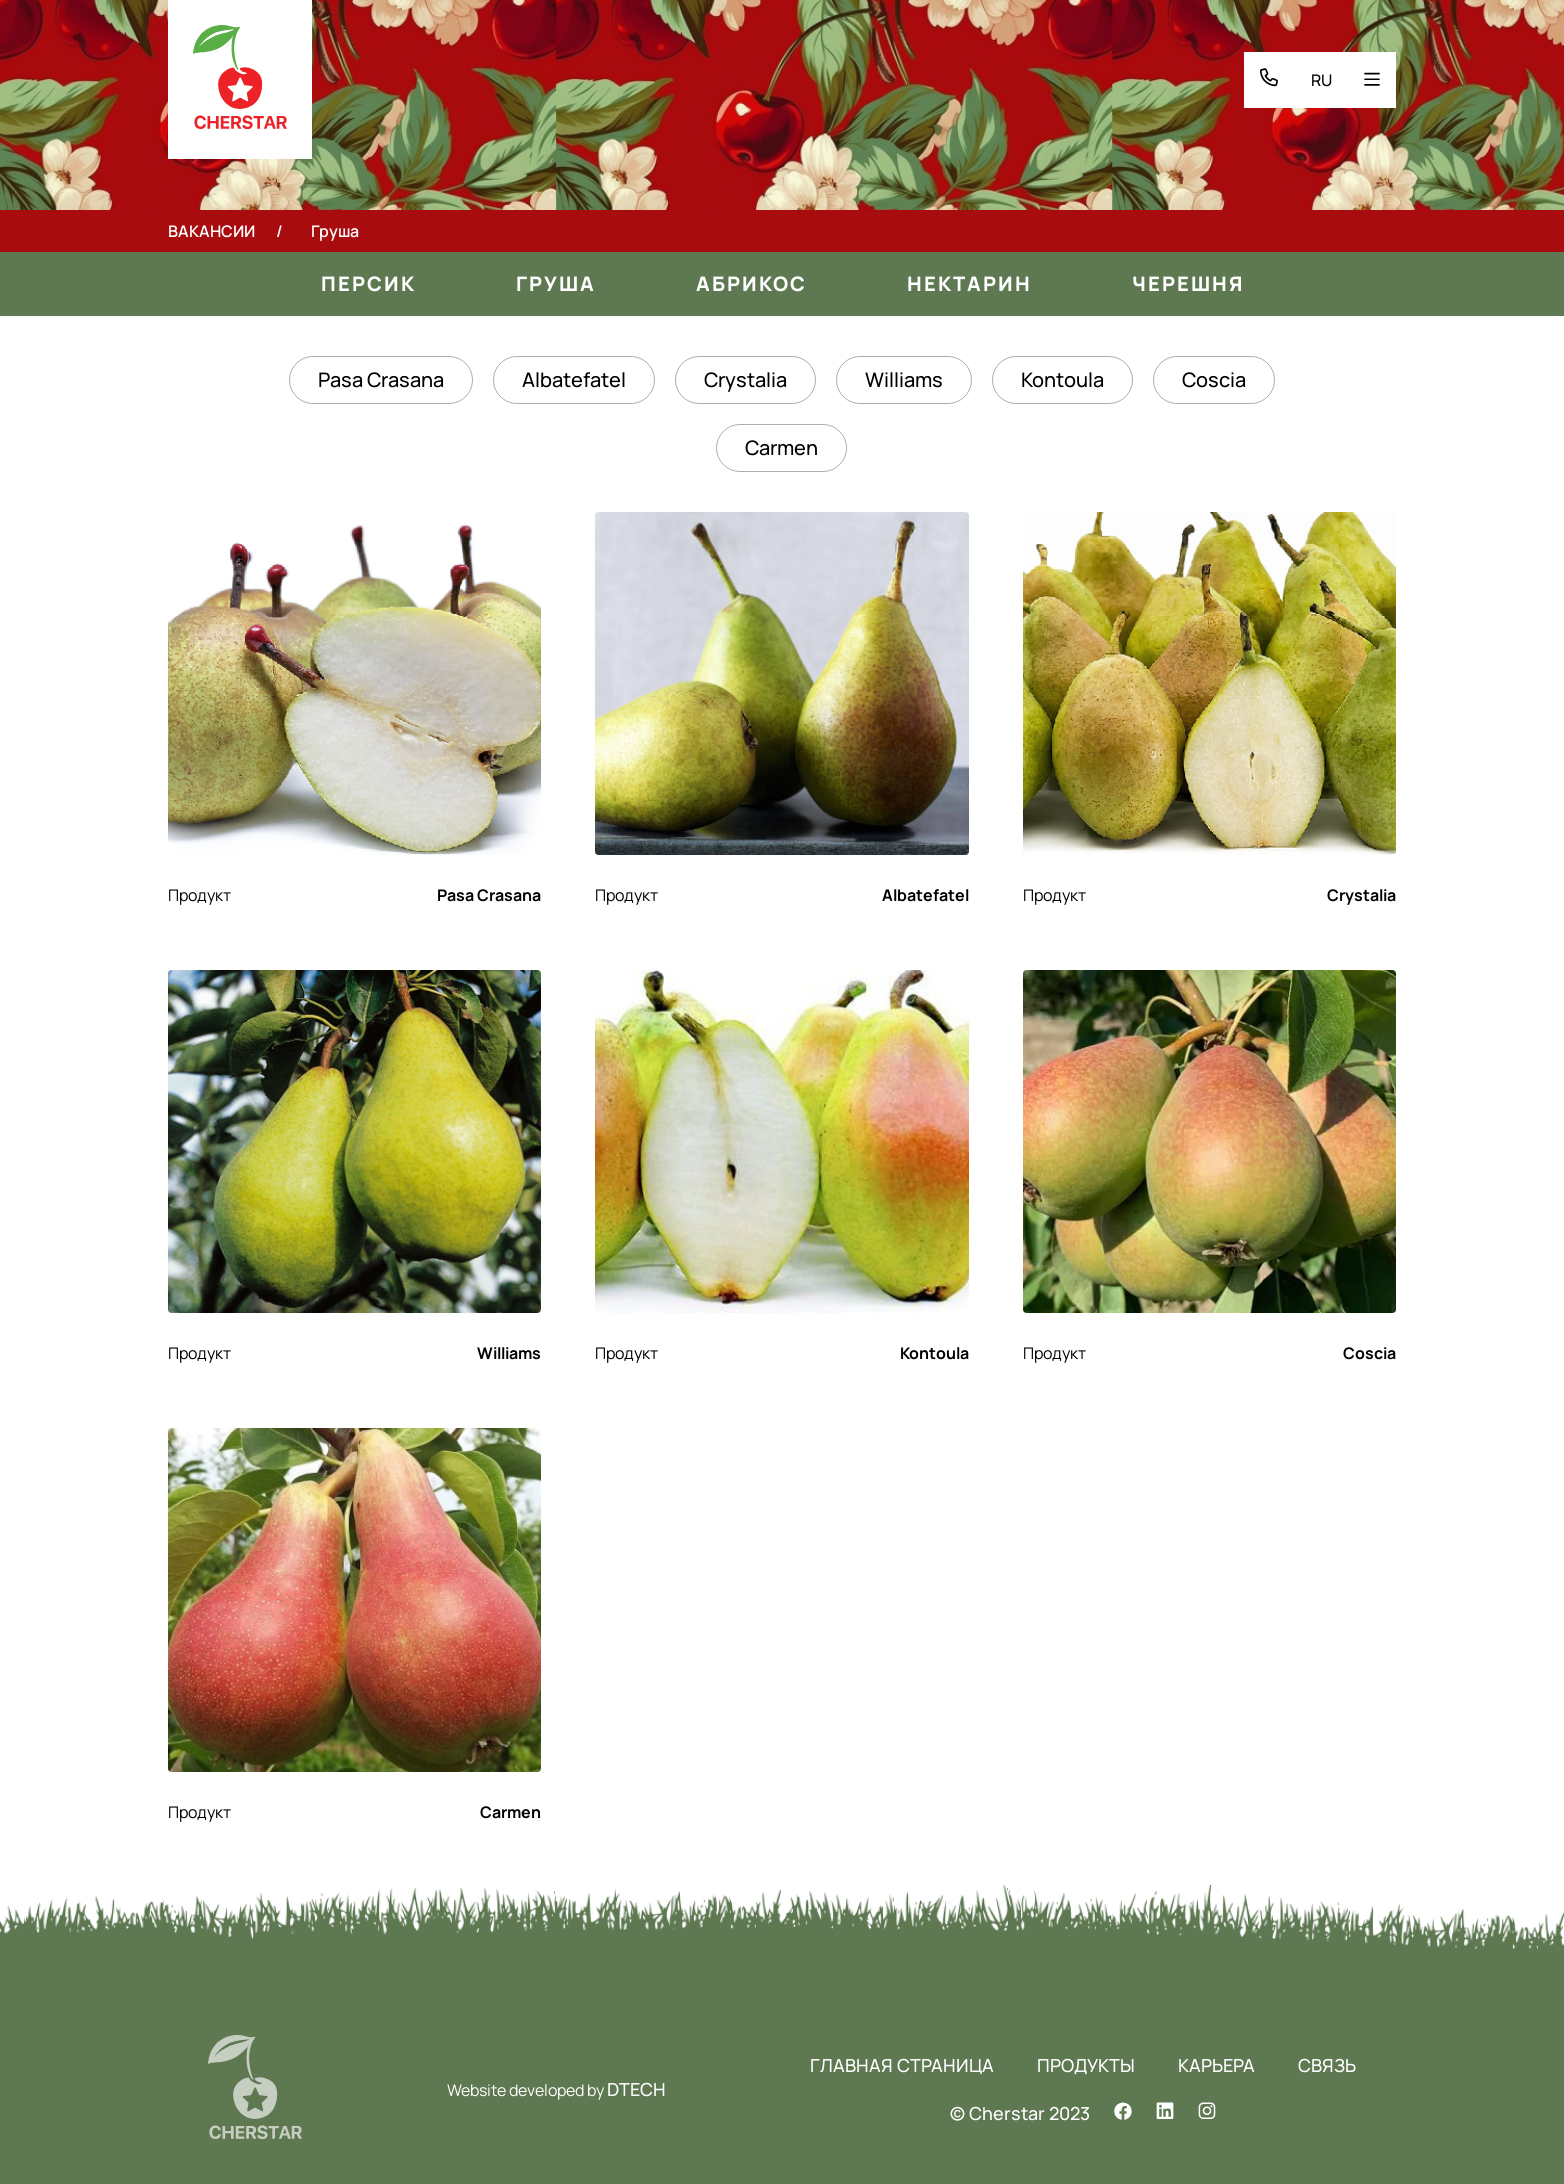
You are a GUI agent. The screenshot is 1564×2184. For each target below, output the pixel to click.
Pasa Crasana (381, 379)
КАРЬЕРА (1216, 2065)
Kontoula (1062, 379)
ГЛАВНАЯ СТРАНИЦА (902, 2065)
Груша (556, 283)
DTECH (636, 2089)
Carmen (781, 447)
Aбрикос (751, 283)
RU (1321, 80)
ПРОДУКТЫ (1086, 2065)
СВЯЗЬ (1327, 2065)
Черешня (1188, 283)
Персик (368, 283)
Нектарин (969, 283)
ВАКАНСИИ (211, 231)
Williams (904, 379)
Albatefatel (574, 379)
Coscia (1214, 379)
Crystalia (745, 379)
